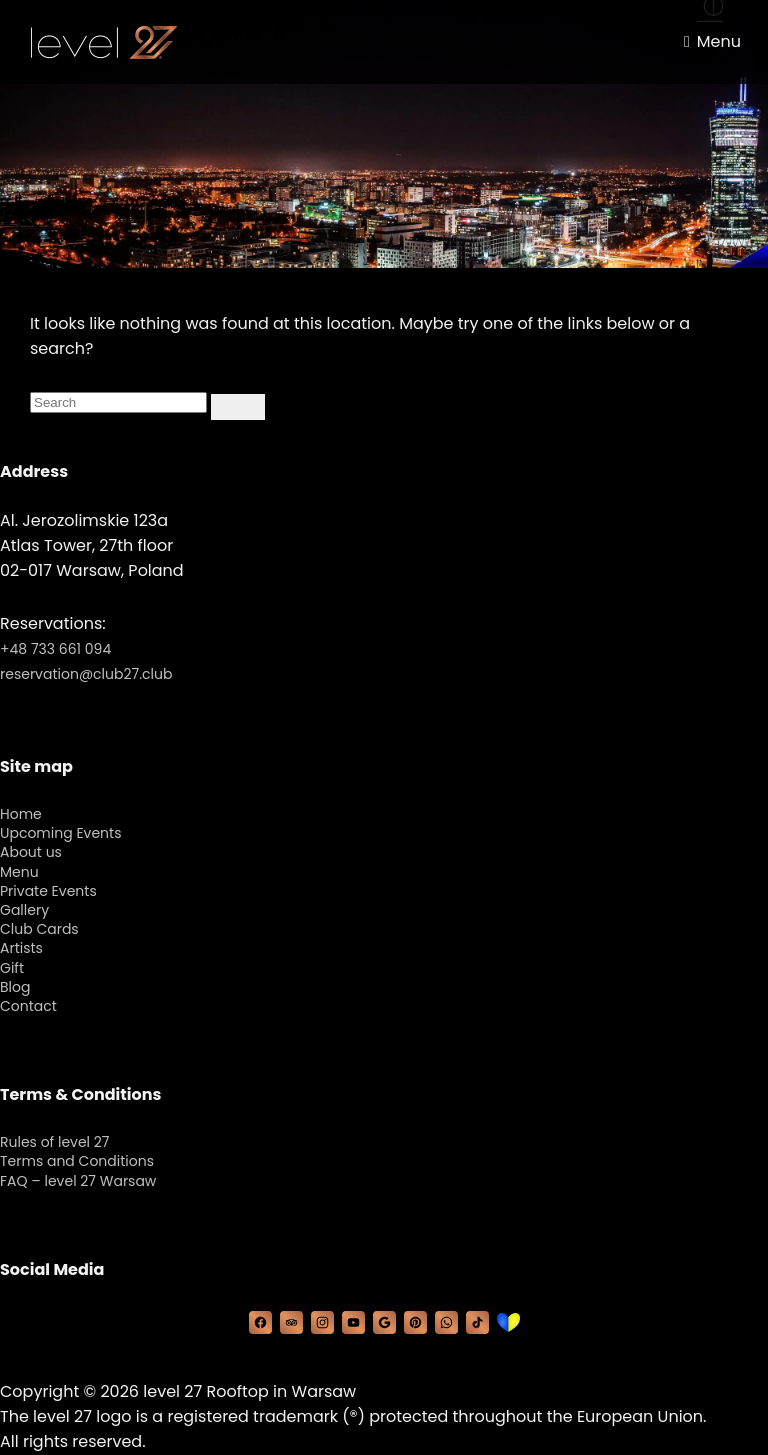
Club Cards (39, 929)
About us (31, 852)
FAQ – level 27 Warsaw (78, 1181)
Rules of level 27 (54, 1142)
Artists (21, 948)
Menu (19, 872)
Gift (12, 968)
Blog (15, 987)
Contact (28, 1006)
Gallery (24, 910)
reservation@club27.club (86, 674)
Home (21, 814)
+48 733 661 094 (55, 649)
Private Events (48, 891)
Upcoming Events (60, 833)
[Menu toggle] (712, 42)
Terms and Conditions (77, 1161)
